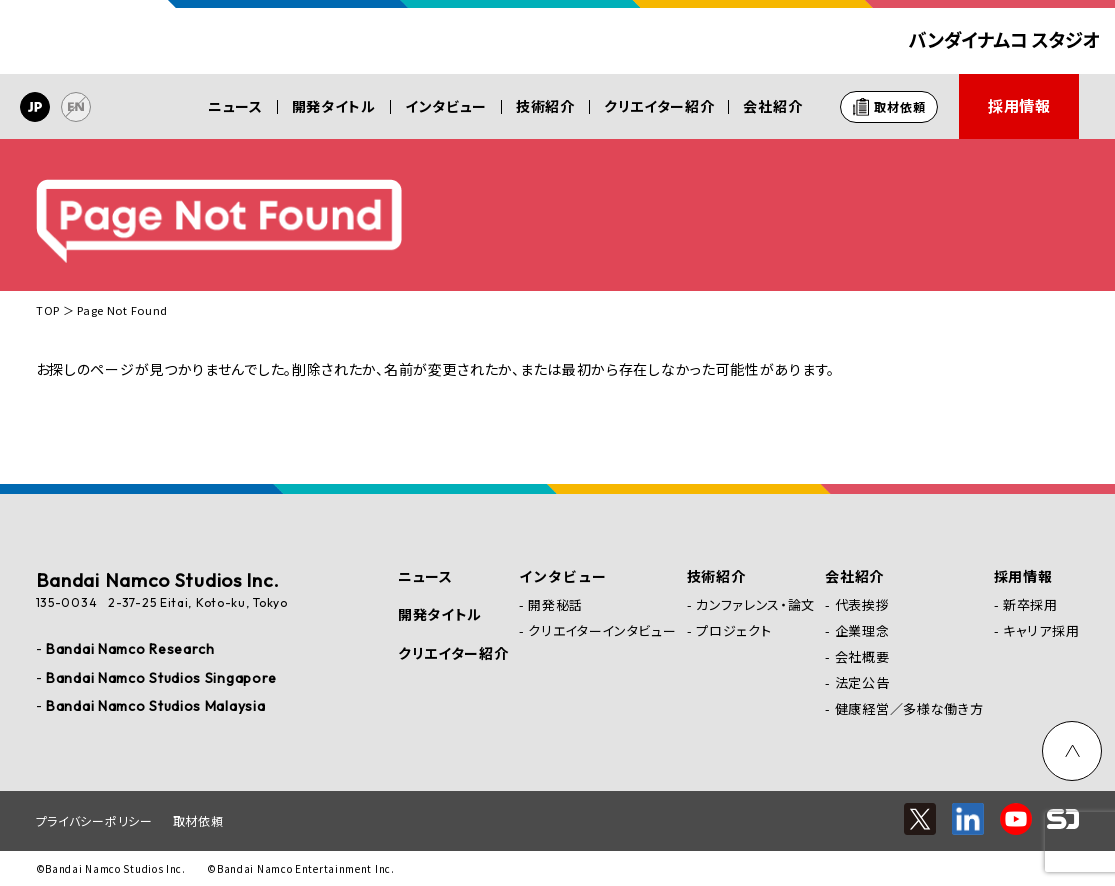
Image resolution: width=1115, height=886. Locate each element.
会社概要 (862, 656)
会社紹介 (772, 106)
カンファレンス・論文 (755, 604)
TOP (48, 310)
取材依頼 (198, 820)
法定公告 (862, 682)
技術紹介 (545, 106)
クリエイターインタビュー (602, 630)
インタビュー (446, 106)
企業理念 (862, 630)
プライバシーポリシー (94, 820)
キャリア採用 (1041, 630)
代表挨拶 (862, 604)
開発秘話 (555, 604)
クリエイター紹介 (659, 106)
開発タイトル (334, 106)
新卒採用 (1030, 604)
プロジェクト (733, 630)
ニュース (235, 106)
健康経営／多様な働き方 (909, 708)
